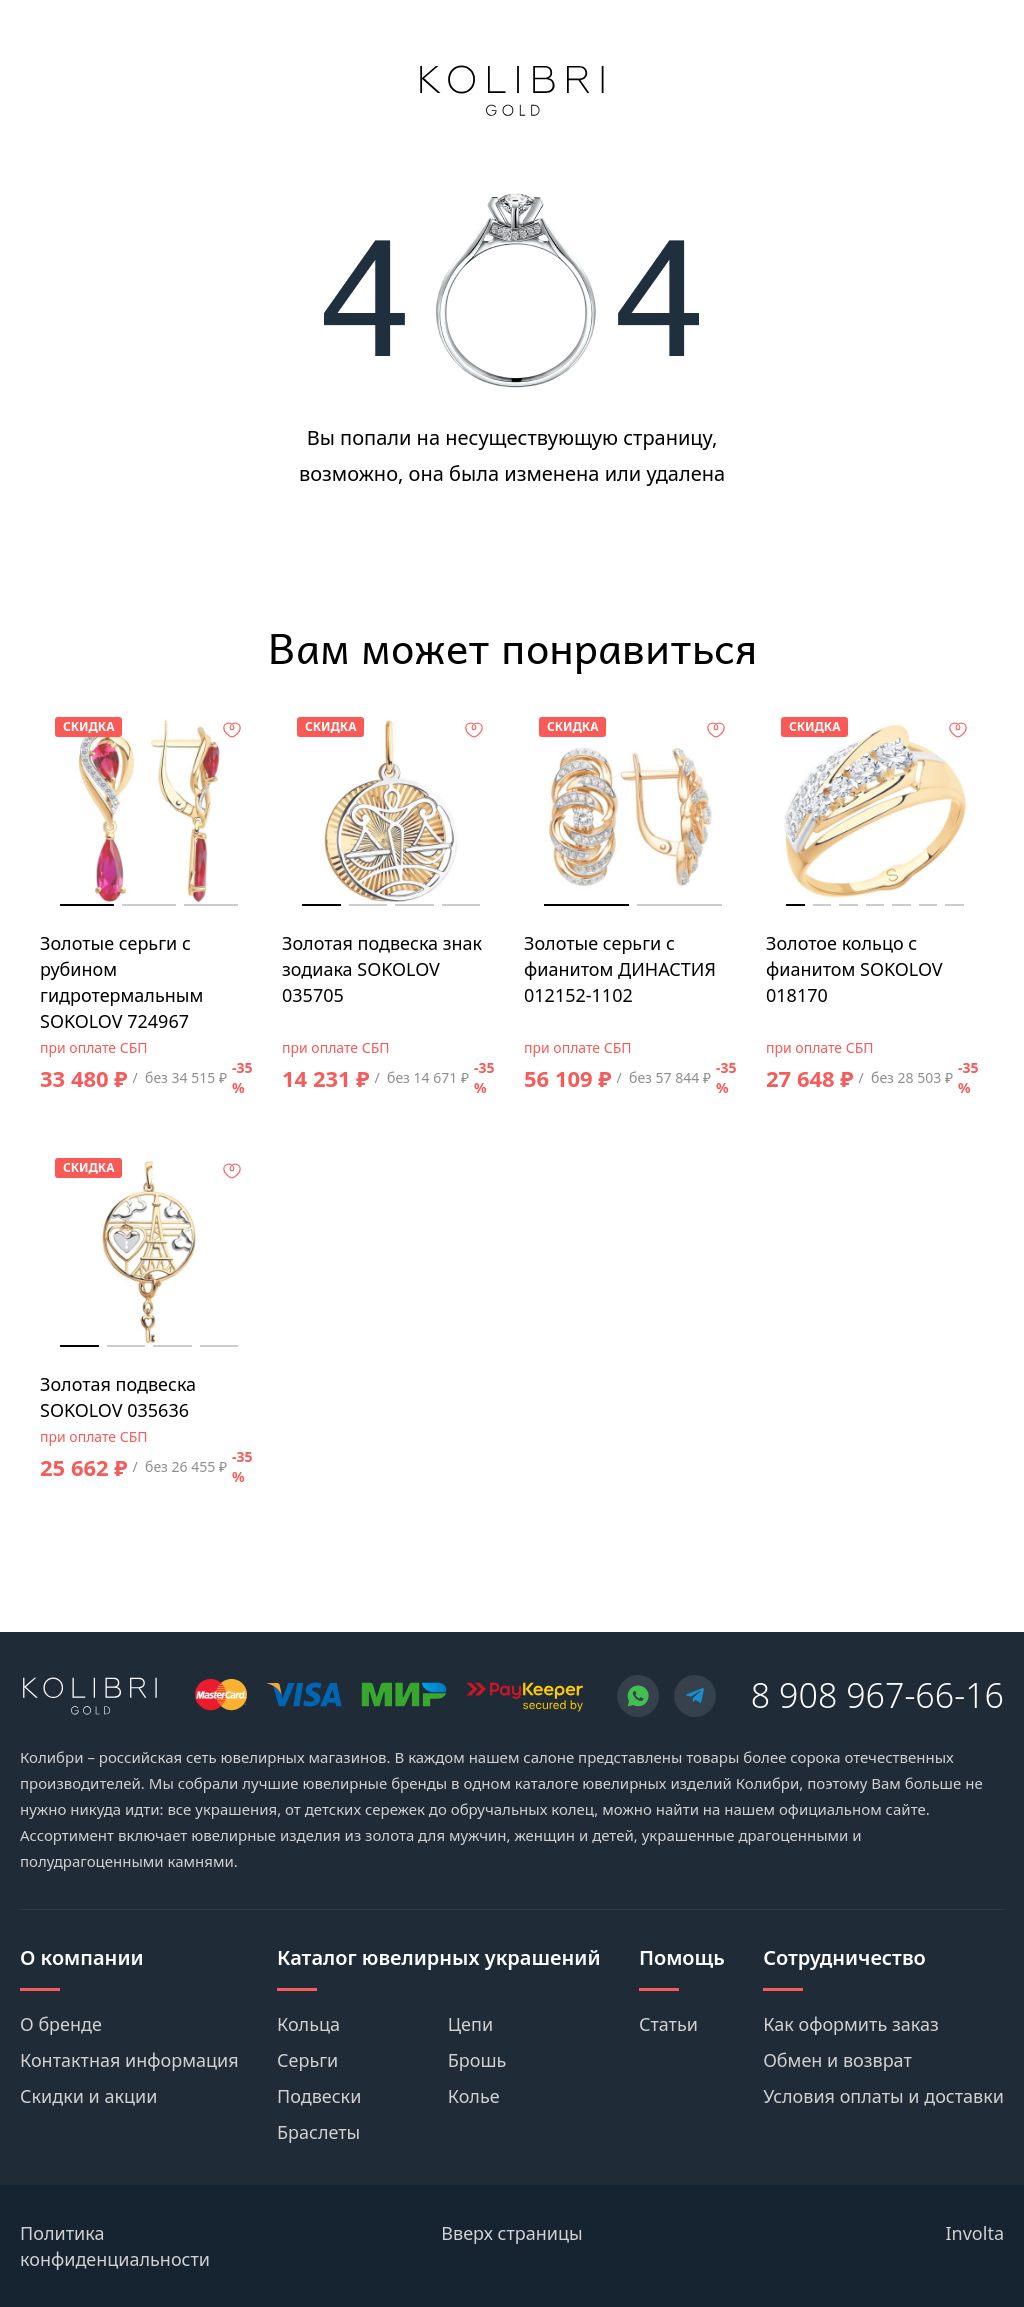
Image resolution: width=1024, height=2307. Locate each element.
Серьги (307, 2060)
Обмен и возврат (837, 2060)
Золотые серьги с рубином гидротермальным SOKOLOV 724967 (121, 982)
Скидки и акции (88, 2096)
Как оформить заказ (851, 2024)
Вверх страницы (511, 2233)
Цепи (470, 2024)
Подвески (319, 2096)
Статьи (668, 2024)
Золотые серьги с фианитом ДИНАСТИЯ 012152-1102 (620, 969)
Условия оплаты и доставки (883, 2096)
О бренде (61, 2024)
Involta (975, 2233)
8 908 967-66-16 (877, 1695)
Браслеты (318, 2132)
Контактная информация (129, 2060)
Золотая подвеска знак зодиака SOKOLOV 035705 (382, 969)
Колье (474, 2096)
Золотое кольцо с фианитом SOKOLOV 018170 (854, 969)
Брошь (477, 2060)
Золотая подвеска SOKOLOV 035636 (118, 1397)
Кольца (308, 2024)
